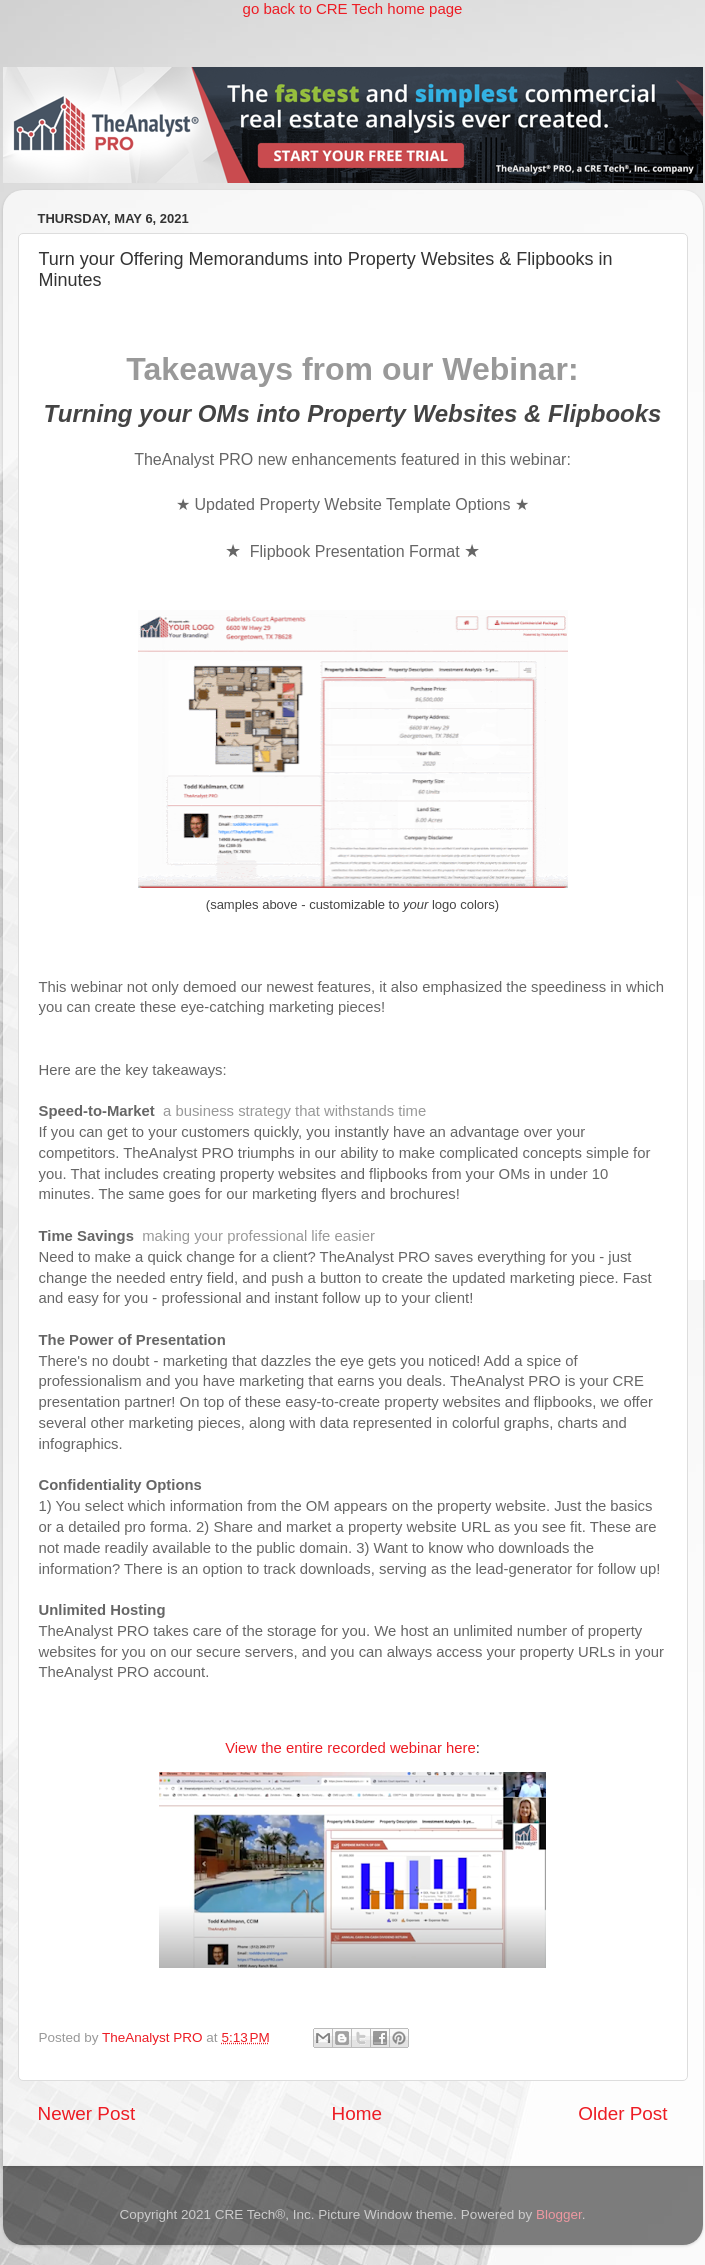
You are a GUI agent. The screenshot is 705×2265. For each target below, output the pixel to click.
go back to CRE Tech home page (353, 8)
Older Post (622, 2113)
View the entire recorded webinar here (350, 1748)
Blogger (559, 2214)
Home (357, 2113)
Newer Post (87, 2113)
